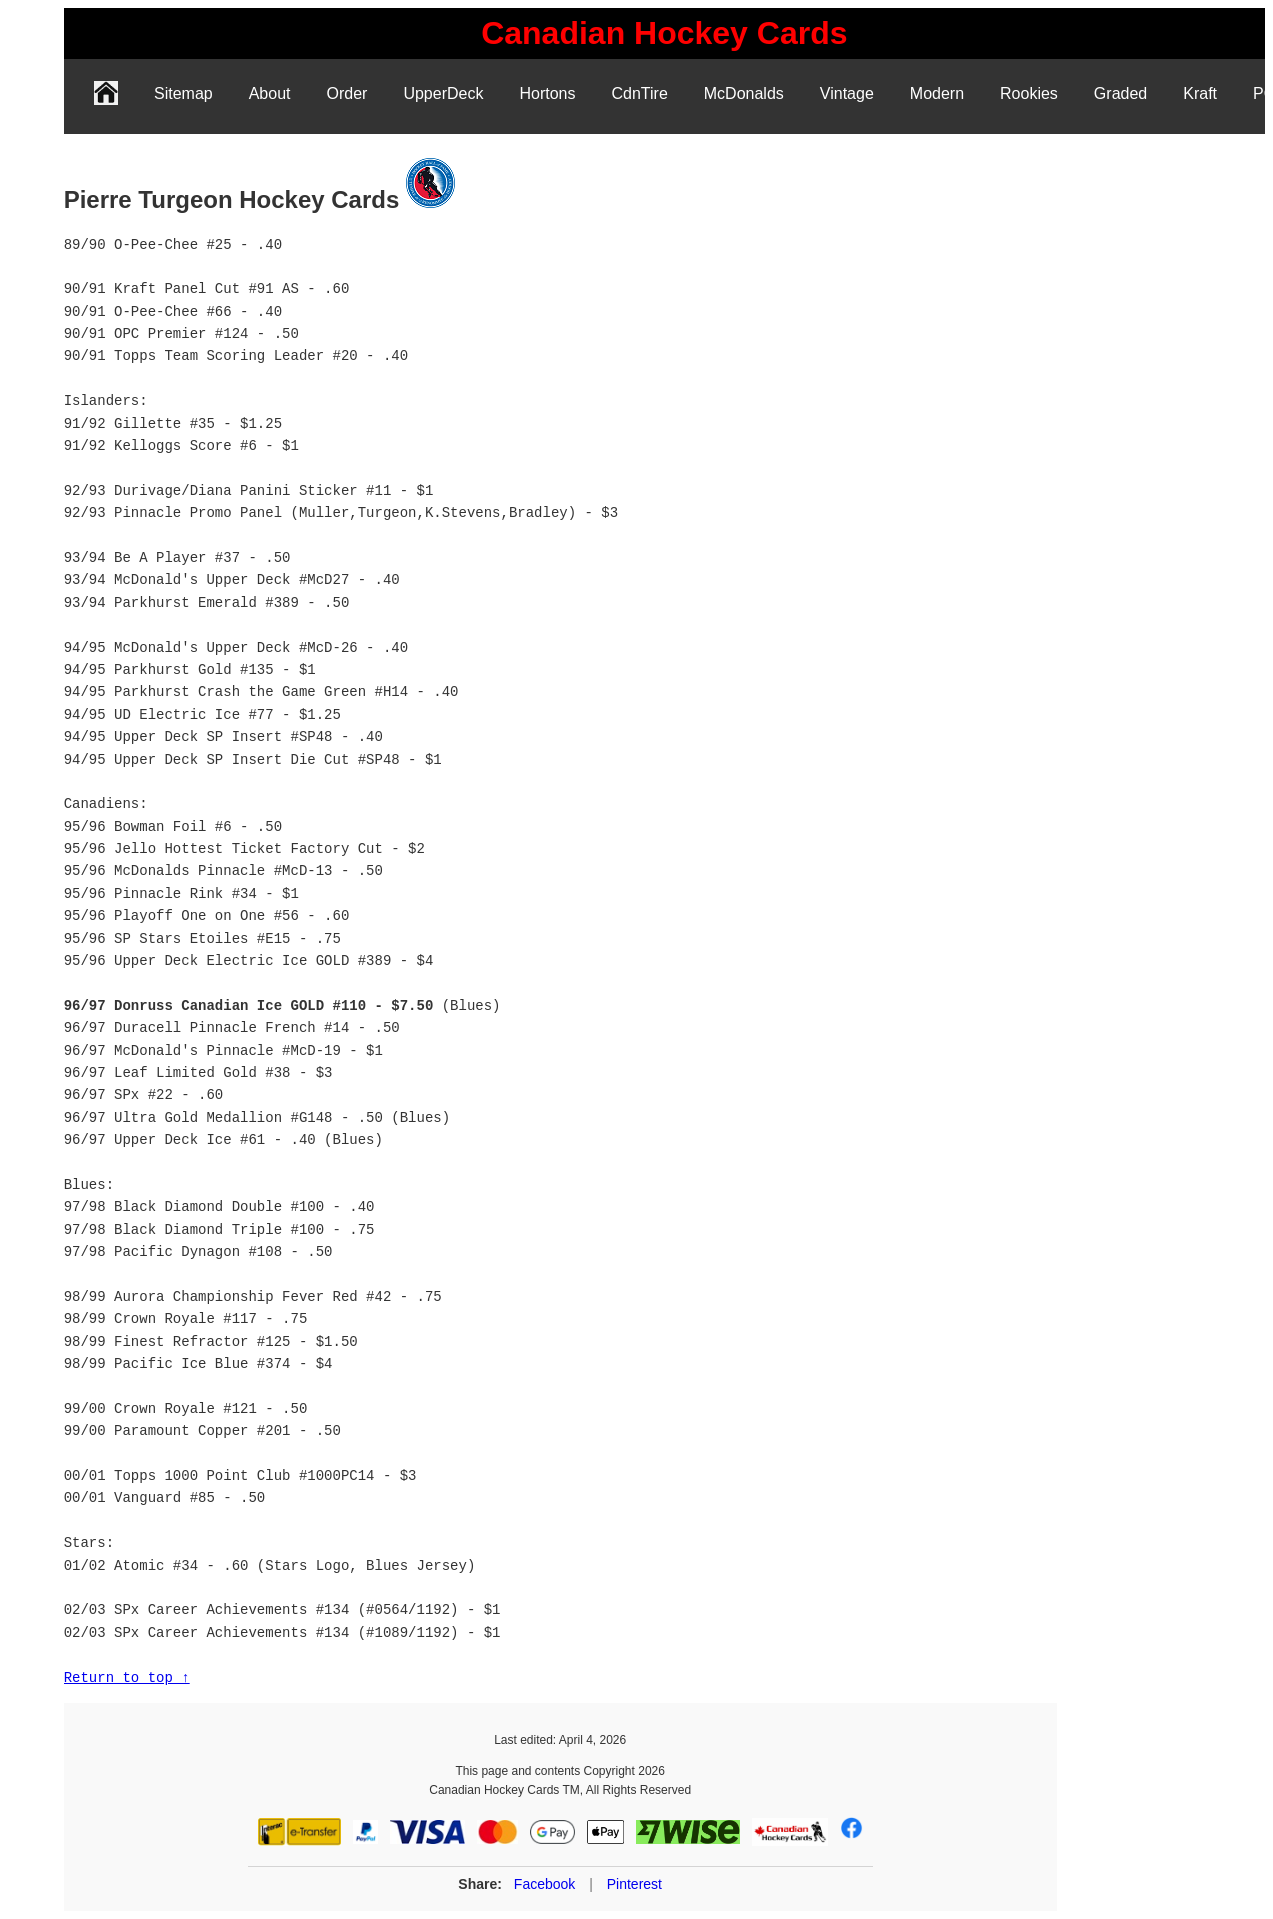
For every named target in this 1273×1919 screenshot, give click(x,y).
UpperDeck (443, 93)
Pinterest (634, 1884)
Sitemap (183, 93)
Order (347, 93)
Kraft (1200, 93)
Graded (1120, 93)
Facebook (544, 1884)
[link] (664, 33)
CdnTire (639, 93)
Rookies (1029, 93)
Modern (937, 93)
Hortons (547, 93)
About (270, 93)
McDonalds (744, 93)
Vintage (847, 93)
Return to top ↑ (127, 1677)
